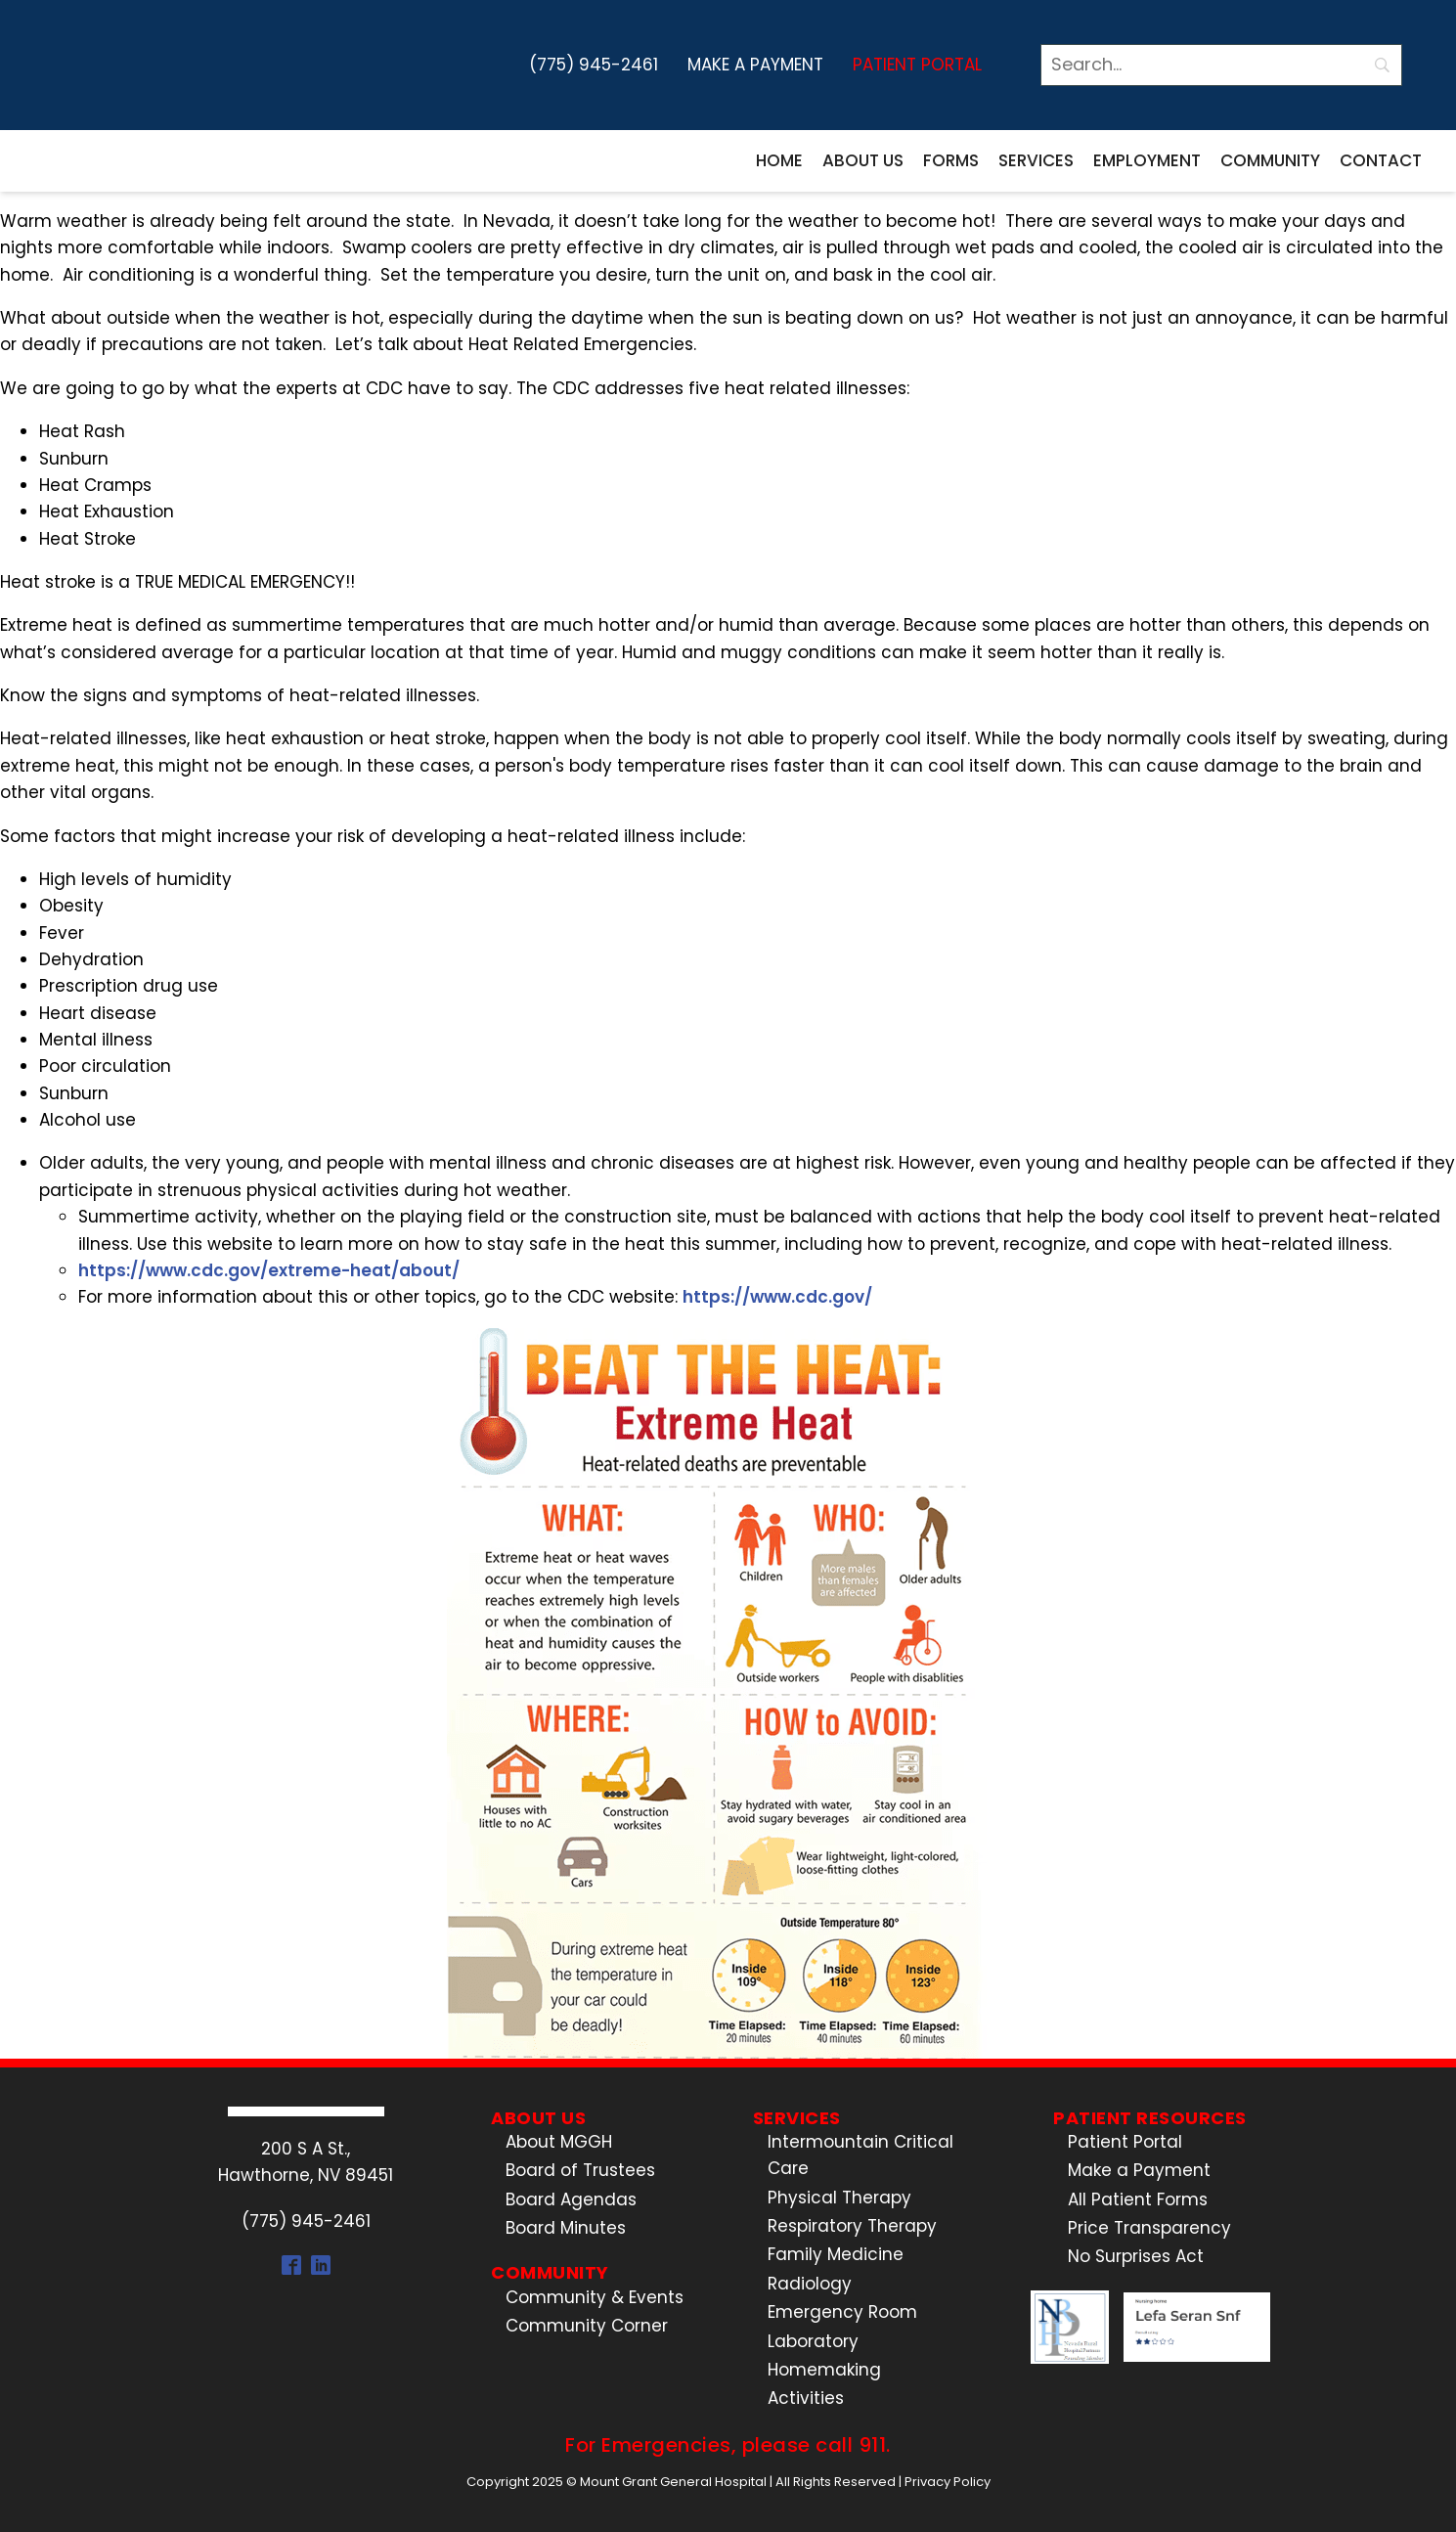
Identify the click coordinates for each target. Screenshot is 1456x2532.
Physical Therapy (839, 2197)
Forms (951, 160)
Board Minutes (566, 2228)
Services (1036, 160)
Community (1270, 160)
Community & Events (595, 2297)
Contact (1381, 160)
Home (779, 160)
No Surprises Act (1136, 2256)
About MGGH (559, 2142)
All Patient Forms (1138, 2199)
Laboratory (813, 2341)
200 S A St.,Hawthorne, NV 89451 (305, 2162)
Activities (806, 2398)
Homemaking (824, 2369)
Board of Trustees (580, 2170)
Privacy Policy (947, 2481)
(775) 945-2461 (593, 64)
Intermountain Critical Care (860, 2155)
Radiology (810, 2283)
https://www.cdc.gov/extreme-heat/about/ (269, 1270)
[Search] (1221, 65)
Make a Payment (755, 64)
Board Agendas (571, 2199)
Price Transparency (1149, 2228)
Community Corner (587, 2325)
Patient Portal (917, 64)
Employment (1147, 160)
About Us (863, 160)
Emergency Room (842, 2312)
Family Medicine (836, 2254)
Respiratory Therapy (852, 2226)
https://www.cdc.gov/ (777, 1297)
